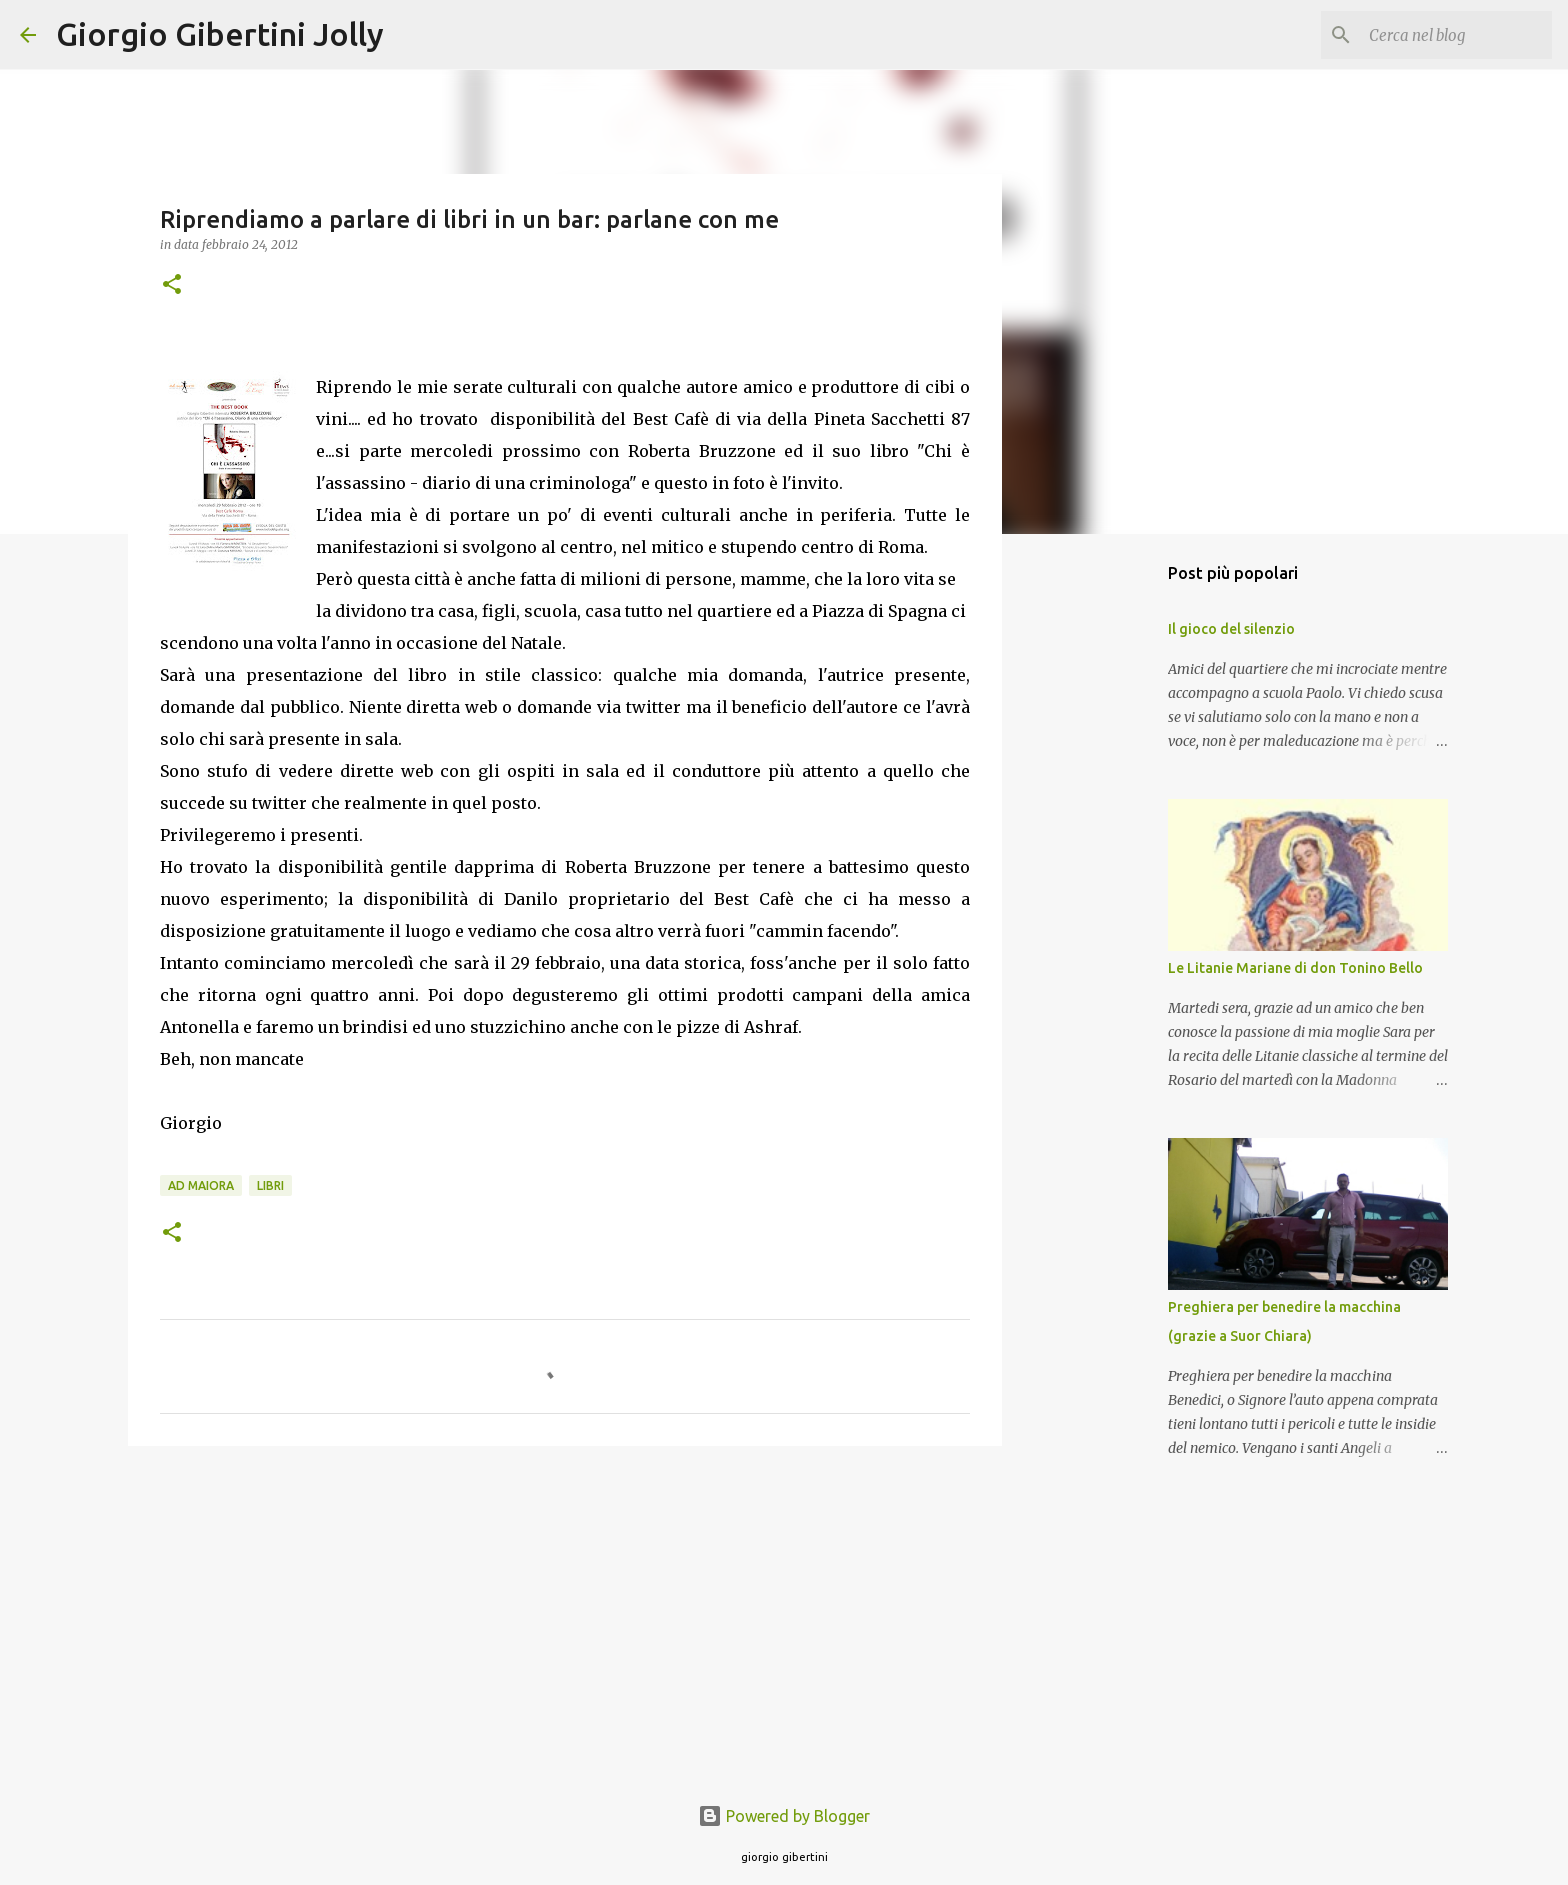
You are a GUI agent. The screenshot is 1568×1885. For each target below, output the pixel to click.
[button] (172, 285)
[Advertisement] (565, 1616)
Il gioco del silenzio (1231, 629)
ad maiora (201, 1185)
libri (270, 1185)
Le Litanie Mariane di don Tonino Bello (1295, 968)
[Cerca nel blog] (1447, 35)
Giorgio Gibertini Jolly (220, 34)
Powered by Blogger (784, 1816)
